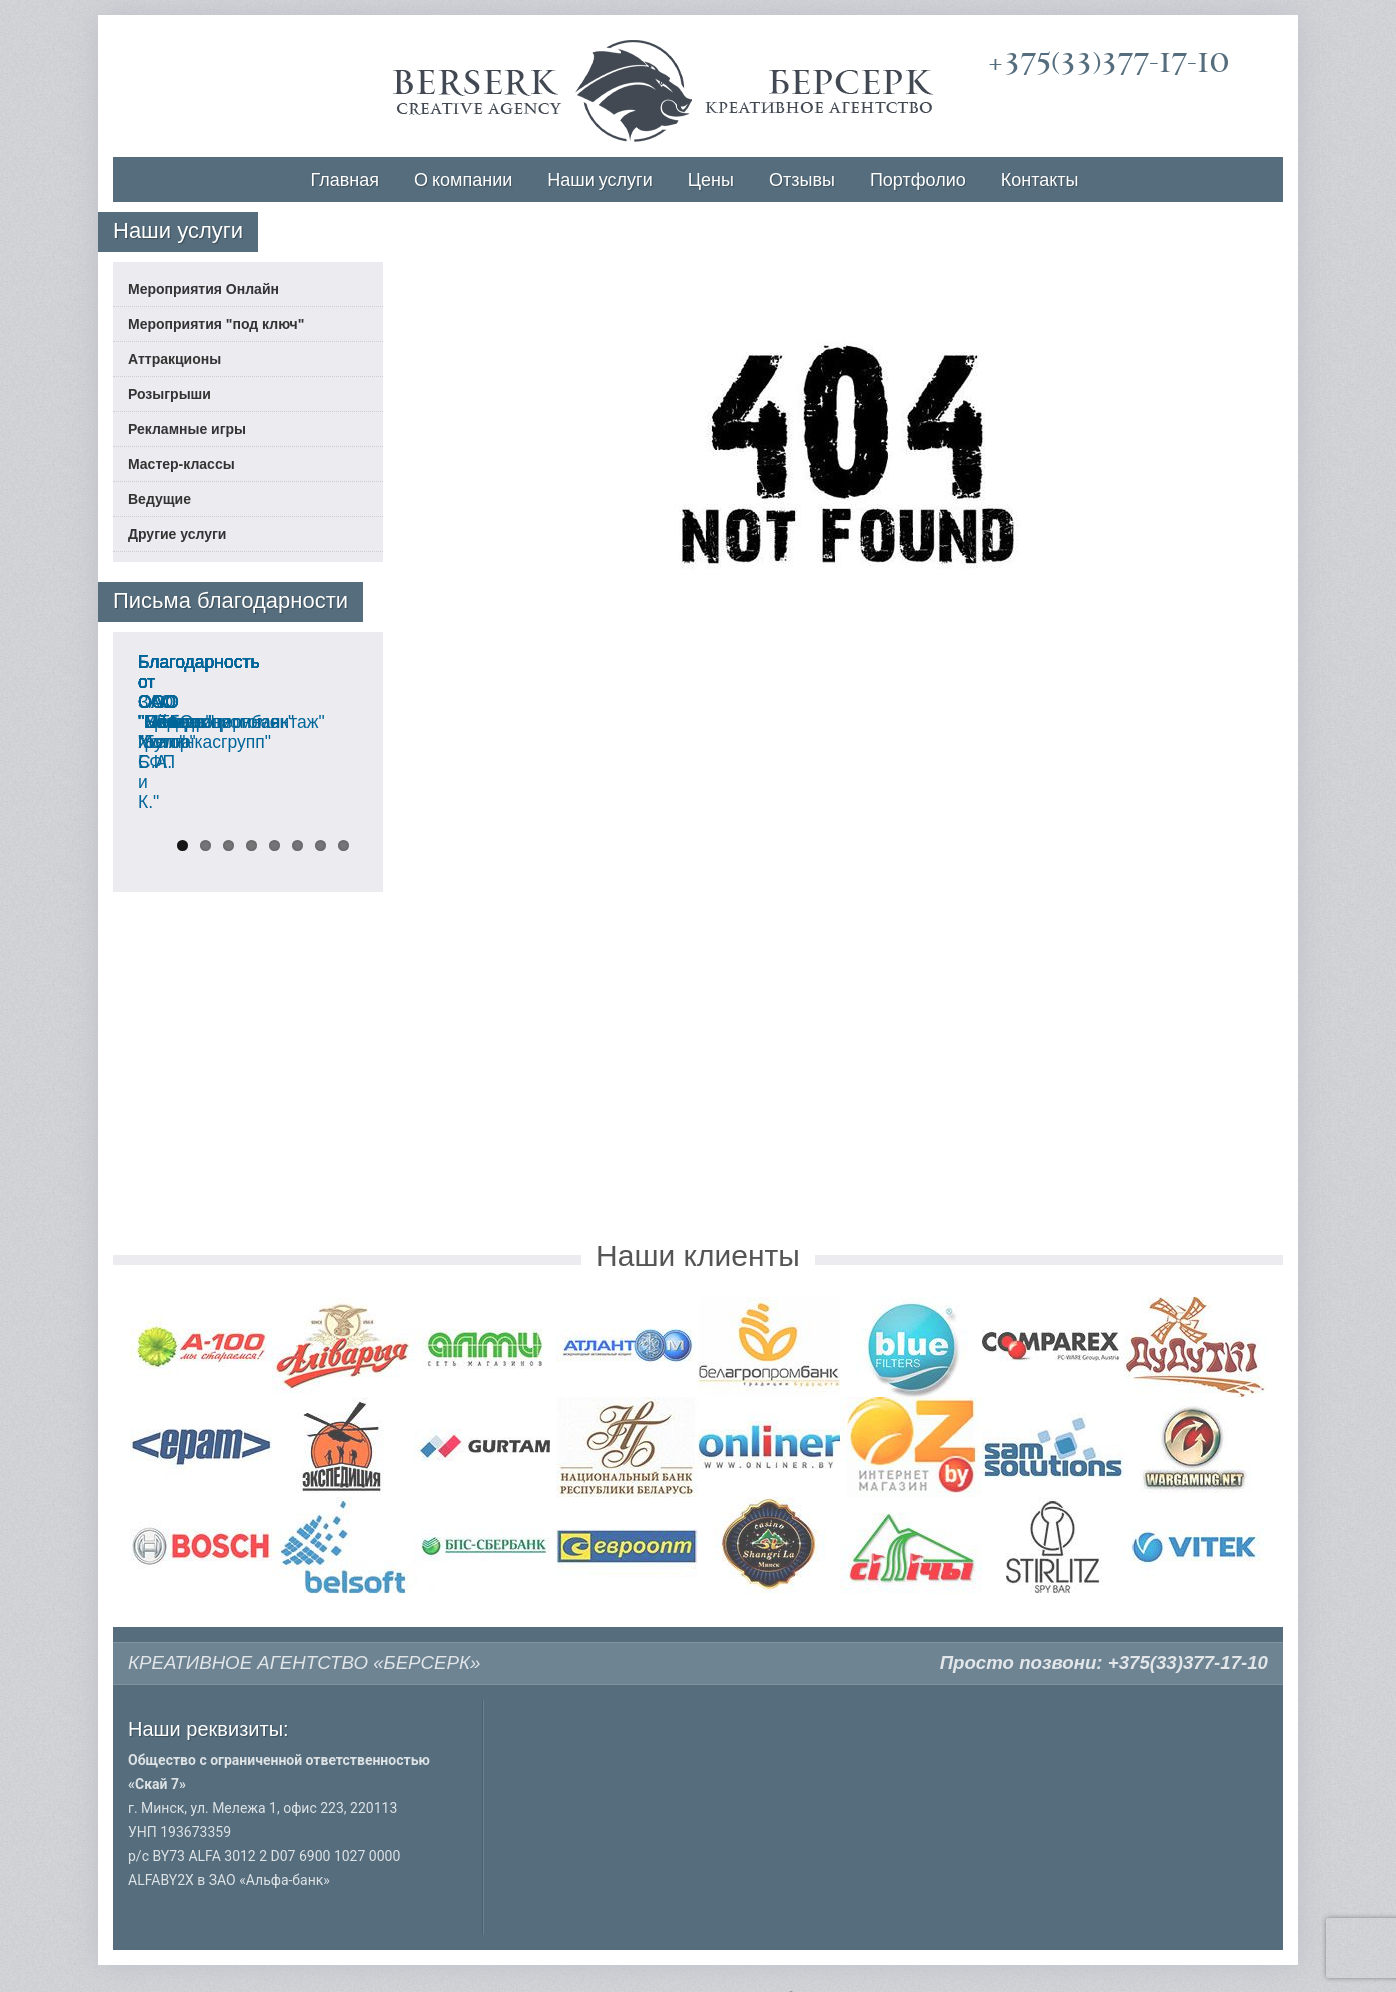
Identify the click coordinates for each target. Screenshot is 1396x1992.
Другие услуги (177, 534)
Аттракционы (174, 359)
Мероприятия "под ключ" (216, 324)
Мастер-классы (181, 464)
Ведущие (159, 499)
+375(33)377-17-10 (1108, 62)
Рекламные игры (187, 429)
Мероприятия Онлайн (203, 289)
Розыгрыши (169, 394)
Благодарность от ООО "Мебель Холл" (232, 1002)
